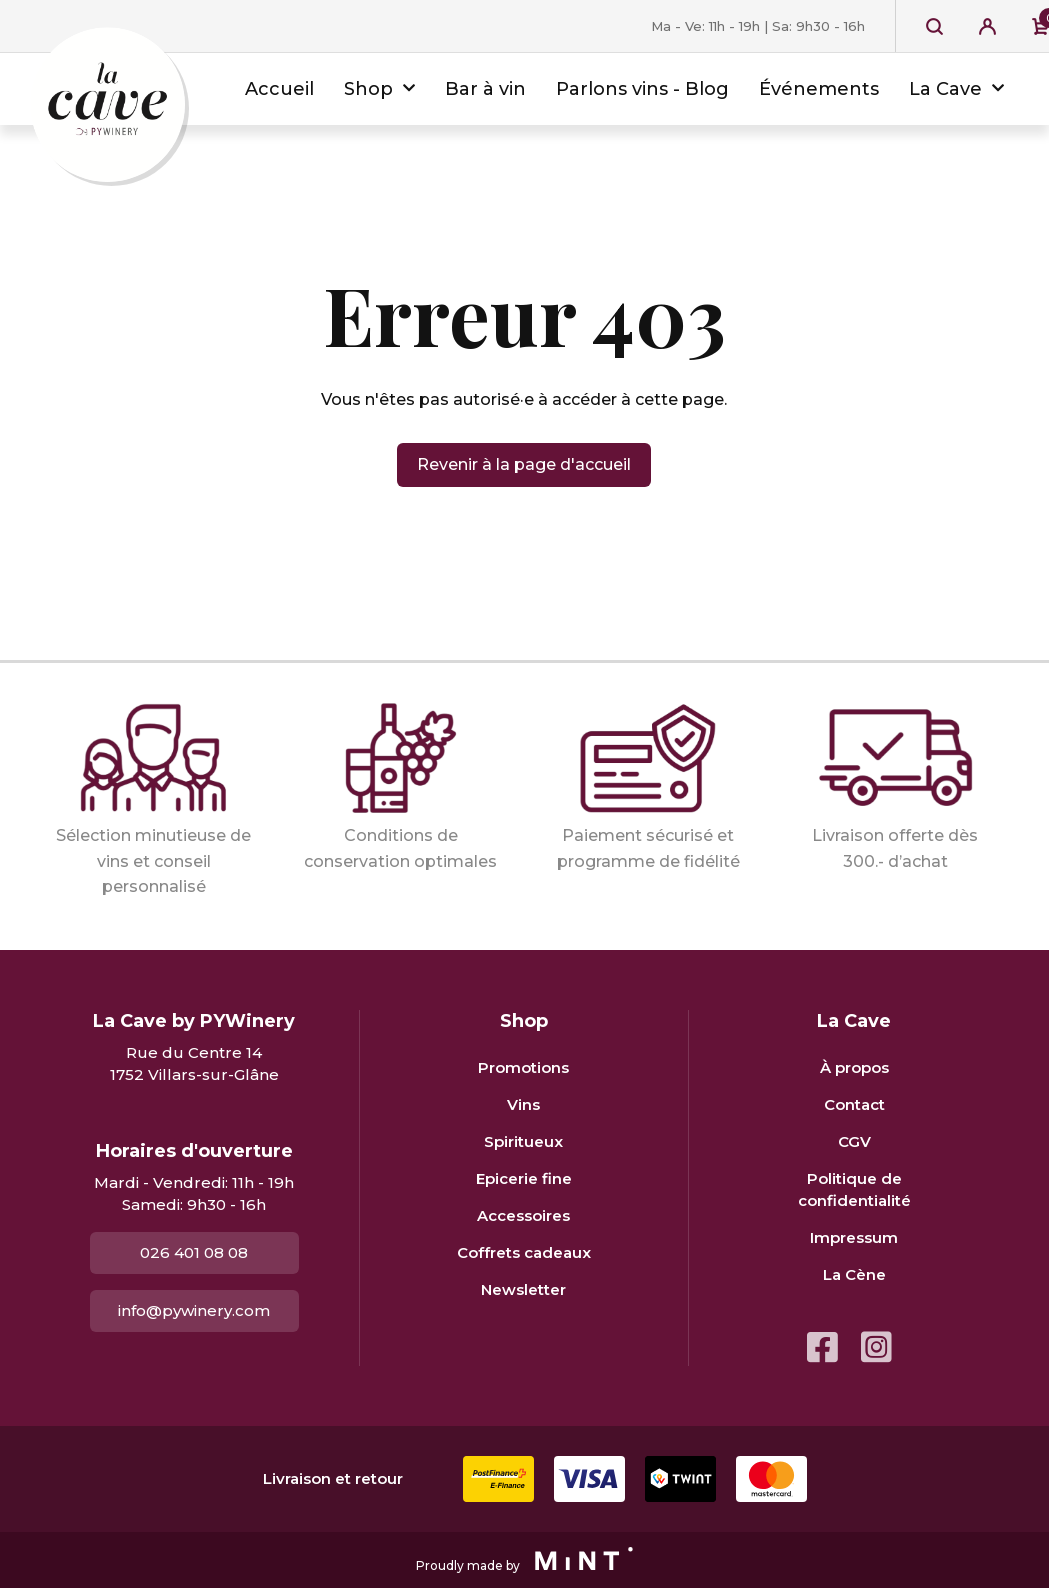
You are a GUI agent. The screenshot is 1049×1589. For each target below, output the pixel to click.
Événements (819, 89)
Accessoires (523, 1215)
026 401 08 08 (194, 1252)
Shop (368, 89)
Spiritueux (523, 1141)
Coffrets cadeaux (524, 1252)
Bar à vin (485, 89)
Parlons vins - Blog (642, 89)
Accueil (279, 89)
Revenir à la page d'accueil (524, 464)
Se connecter (987, 26)
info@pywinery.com (194, 1310)
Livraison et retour (333, 1478)
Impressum (854, 1237)
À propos (854, 1067)
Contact (854, 1104)
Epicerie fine (524, 1178)
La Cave (945, 89)
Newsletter (523, 1289)
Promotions (523, 1067)
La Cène (854, 1274)
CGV (854, 1141)
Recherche (934, 26)
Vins (523, 1104)
